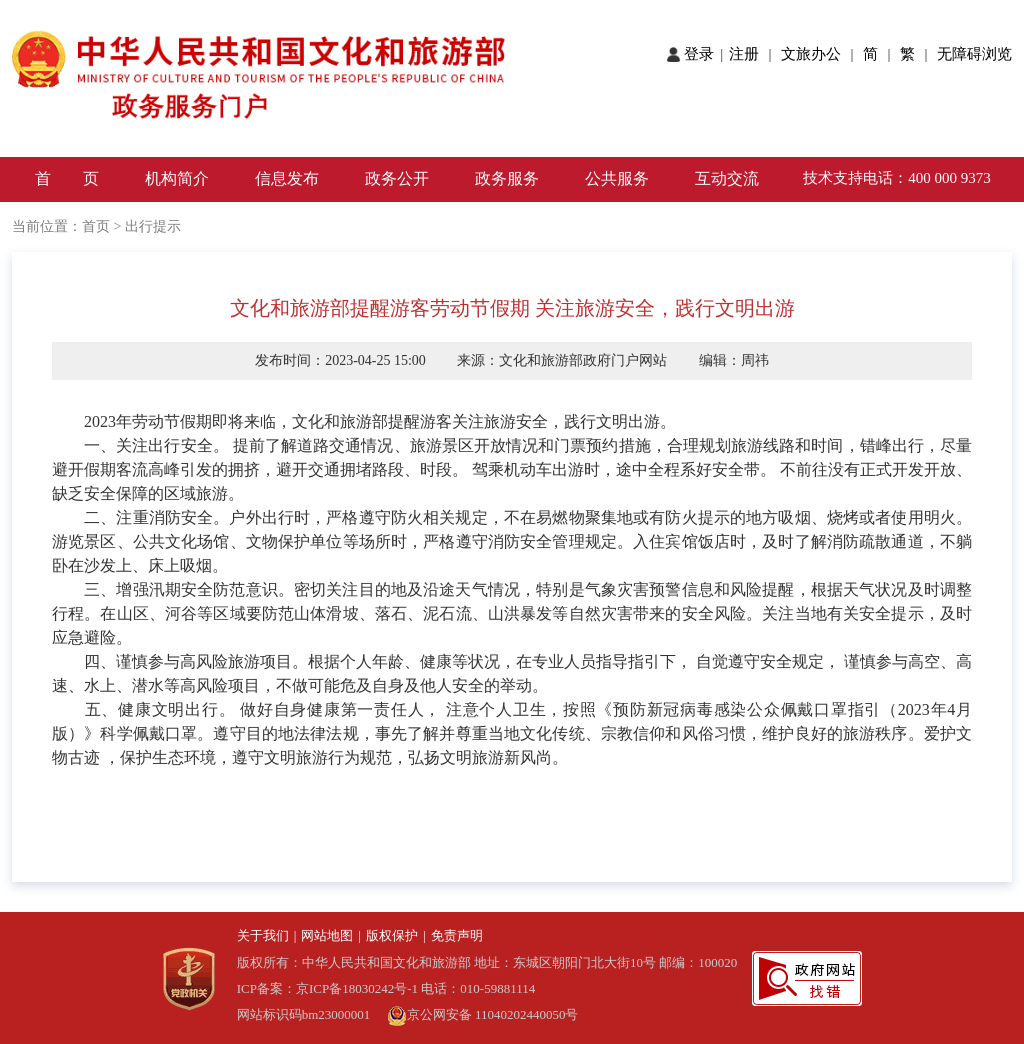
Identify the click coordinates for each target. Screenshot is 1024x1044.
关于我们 (263, 935)
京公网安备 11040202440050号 (483, 1014)
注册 (748, 54)
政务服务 (507, 178)
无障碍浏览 (974, 54)
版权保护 (392, 935)
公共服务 (617, 178)
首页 (96, 226)
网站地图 (327, 935)
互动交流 (727, 178)
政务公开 (397, 178)
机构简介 (177, 178)
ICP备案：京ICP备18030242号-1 (329, 988)
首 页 (67, 178)
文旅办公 (813, 54)
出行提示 (153, 226)
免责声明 (457, 935)
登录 (701, 54)
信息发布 (287, 178)
